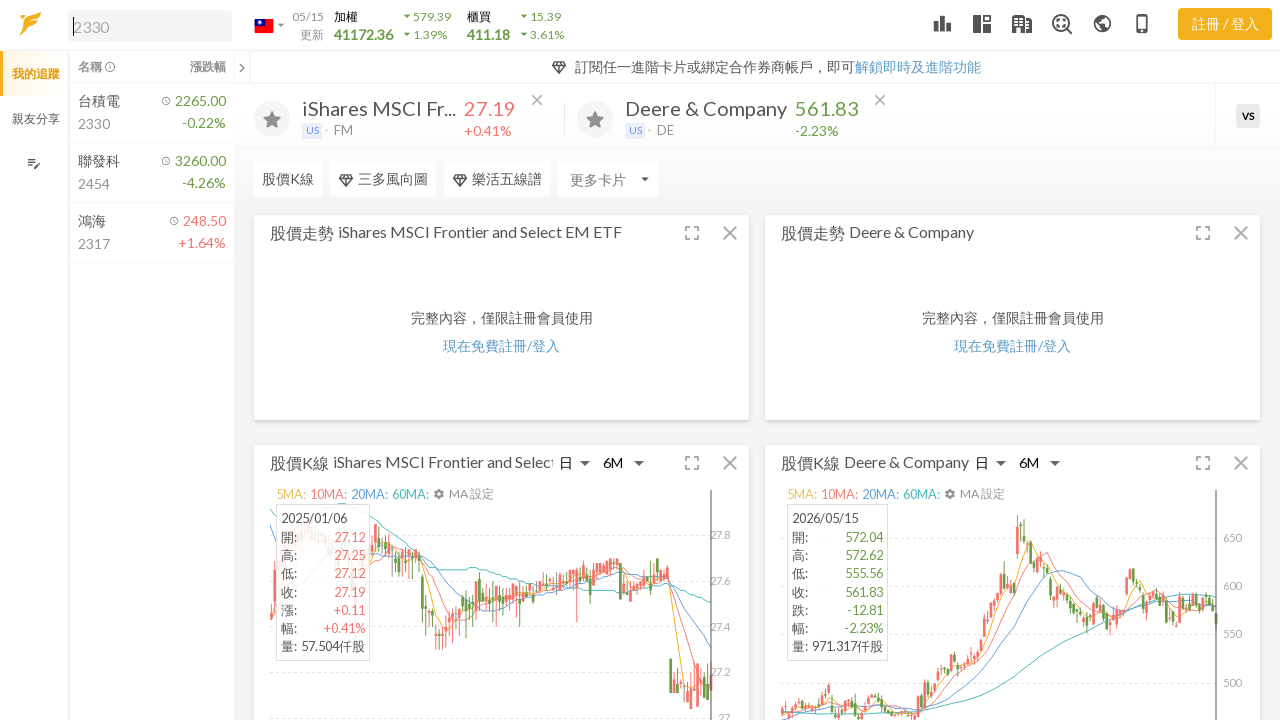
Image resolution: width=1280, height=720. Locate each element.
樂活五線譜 (497, 179)
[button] (146, 25)
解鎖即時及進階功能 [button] (918, 66)
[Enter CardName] (608, 179)
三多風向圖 (383, 179)
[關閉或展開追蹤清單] (242, 67)
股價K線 (288, 178)
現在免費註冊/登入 (501, 345)
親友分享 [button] (36, 118)
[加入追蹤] (272, 119)
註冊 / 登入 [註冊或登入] (1225, 23)
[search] (150, 26)
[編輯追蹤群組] (33, 163)
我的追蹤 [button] (36, 73)
